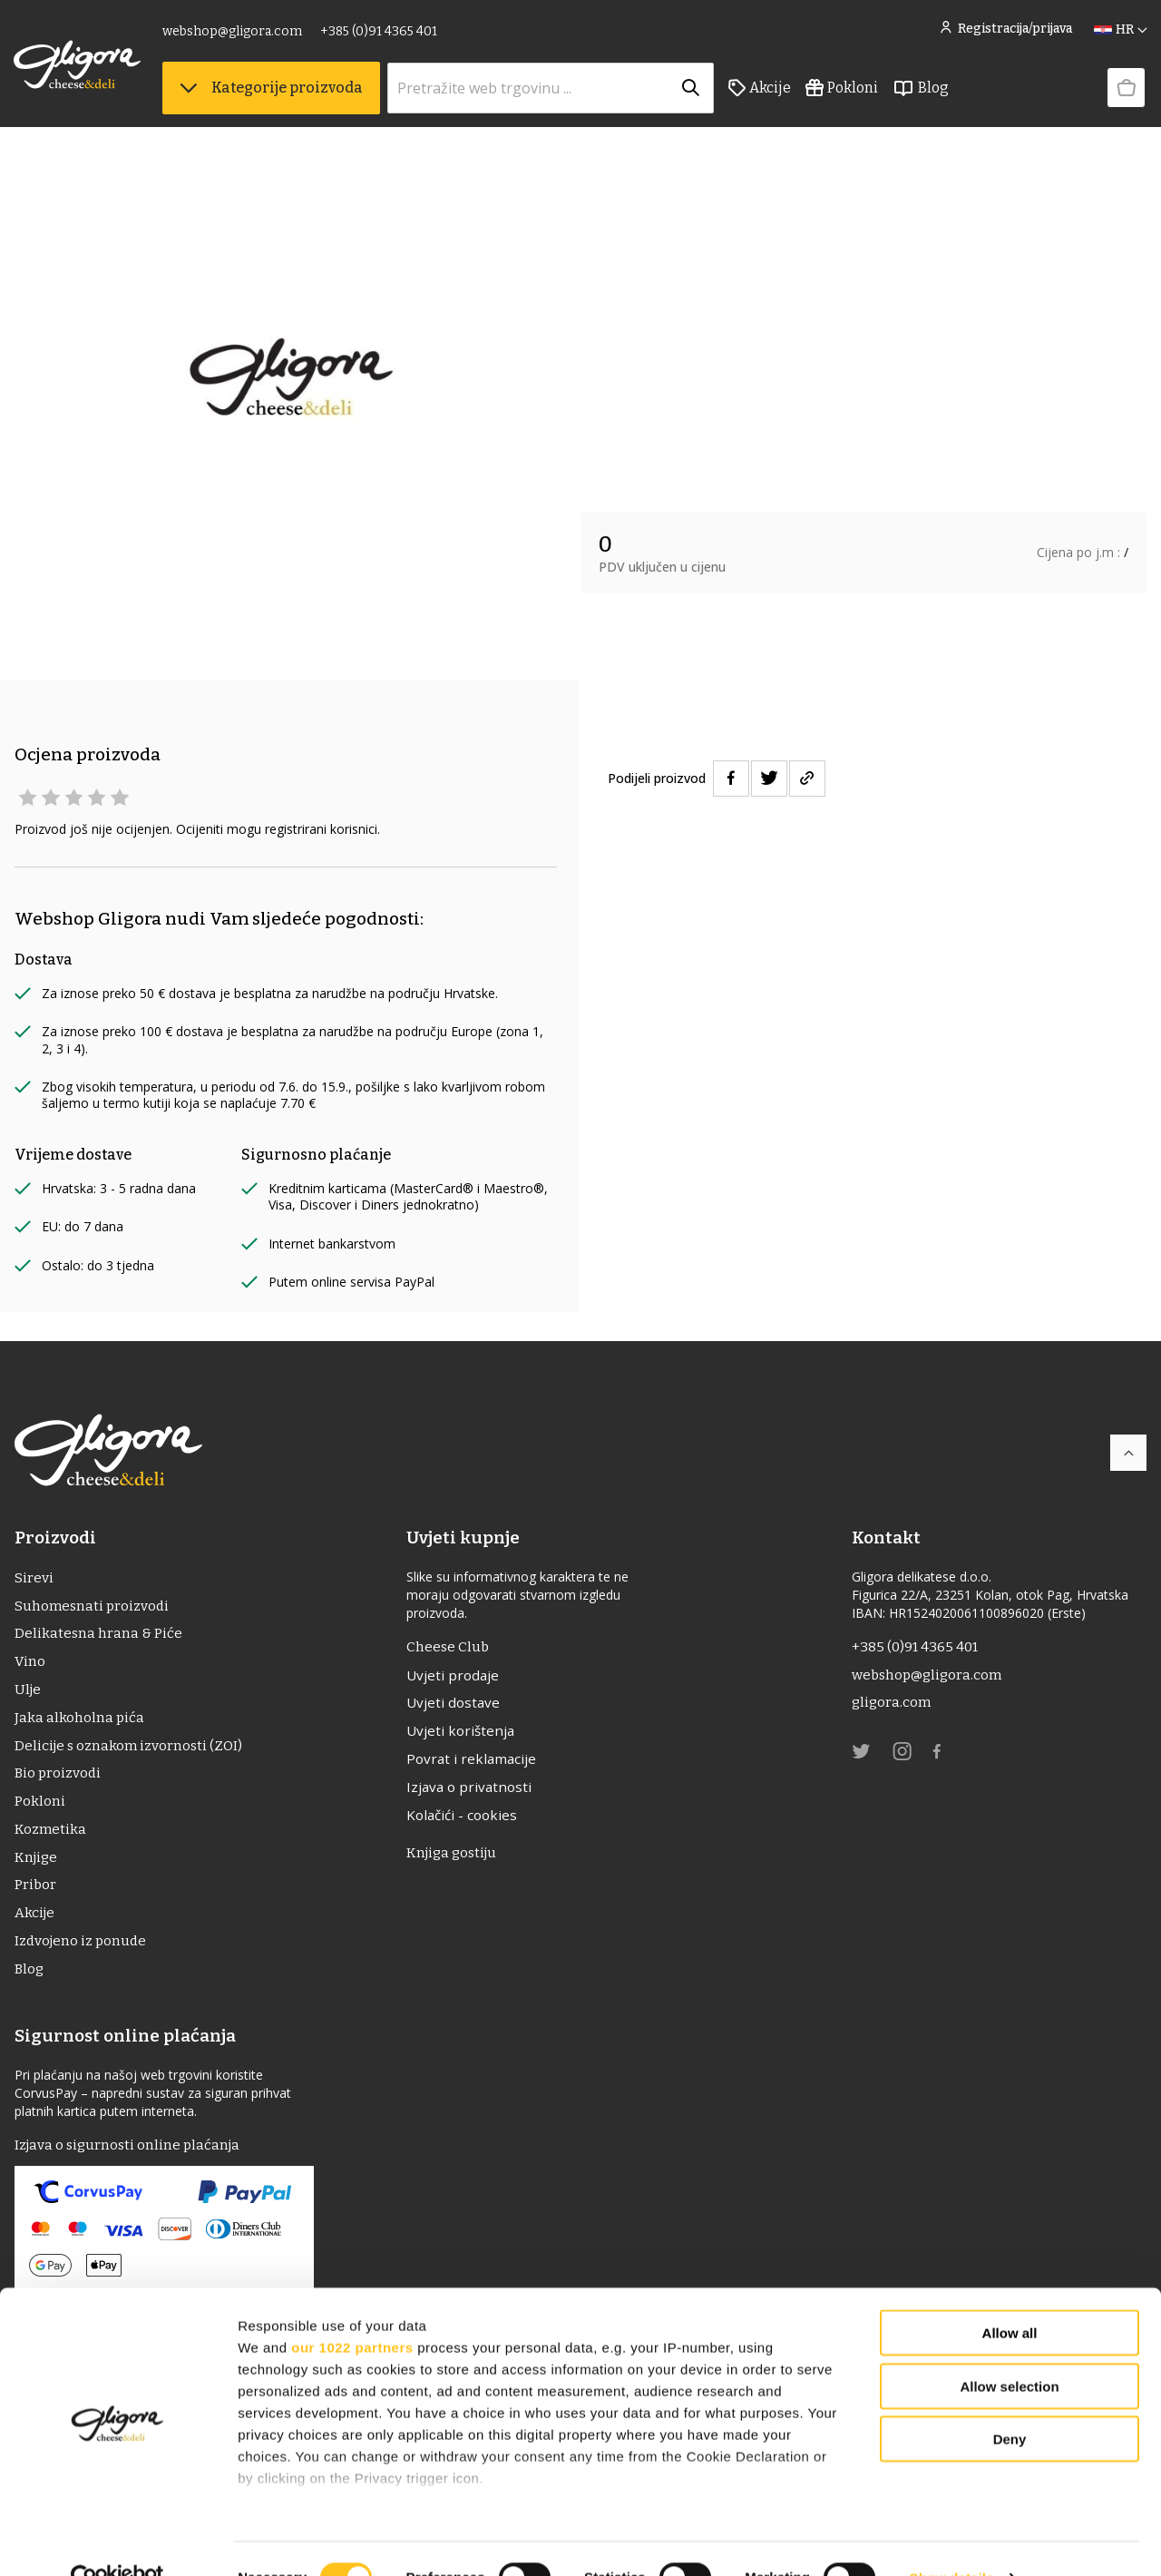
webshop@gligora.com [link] (233, 34)
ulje (29, 1694)
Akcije (760, 92)
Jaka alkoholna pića (80, 1723)
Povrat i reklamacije (475, 1764)
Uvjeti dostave (457, 1706)
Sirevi (34, 1578)
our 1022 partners (352, 2309)
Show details (952, 2540)
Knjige (37, 1868)
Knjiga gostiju (457, 1861)
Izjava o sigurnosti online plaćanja (131, 2161)
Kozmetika (51, 1839)
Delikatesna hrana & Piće (98, 1636)
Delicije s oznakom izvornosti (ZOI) (131, 1752)
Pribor (36, 1897)
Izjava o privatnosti (474, 1793)
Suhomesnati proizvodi (93, 1607)
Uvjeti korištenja (465, 1735)
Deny (1010, 2402)
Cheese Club (451, 1647)
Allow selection (1009, 2348)
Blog (921, 92)
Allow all (1010, 2296)
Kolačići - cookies (467, 1822)
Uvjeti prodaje (456, 1677)
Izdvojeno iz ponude (83, 1955)
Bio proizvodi (59, 1781)
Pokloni (842, 92)
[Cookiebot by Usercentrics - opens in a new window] (117, 2540)
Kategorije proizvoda (272, 91)
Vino (30, 1665)
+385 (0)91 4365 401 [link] (379, 34)
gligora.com (892, 1705)
